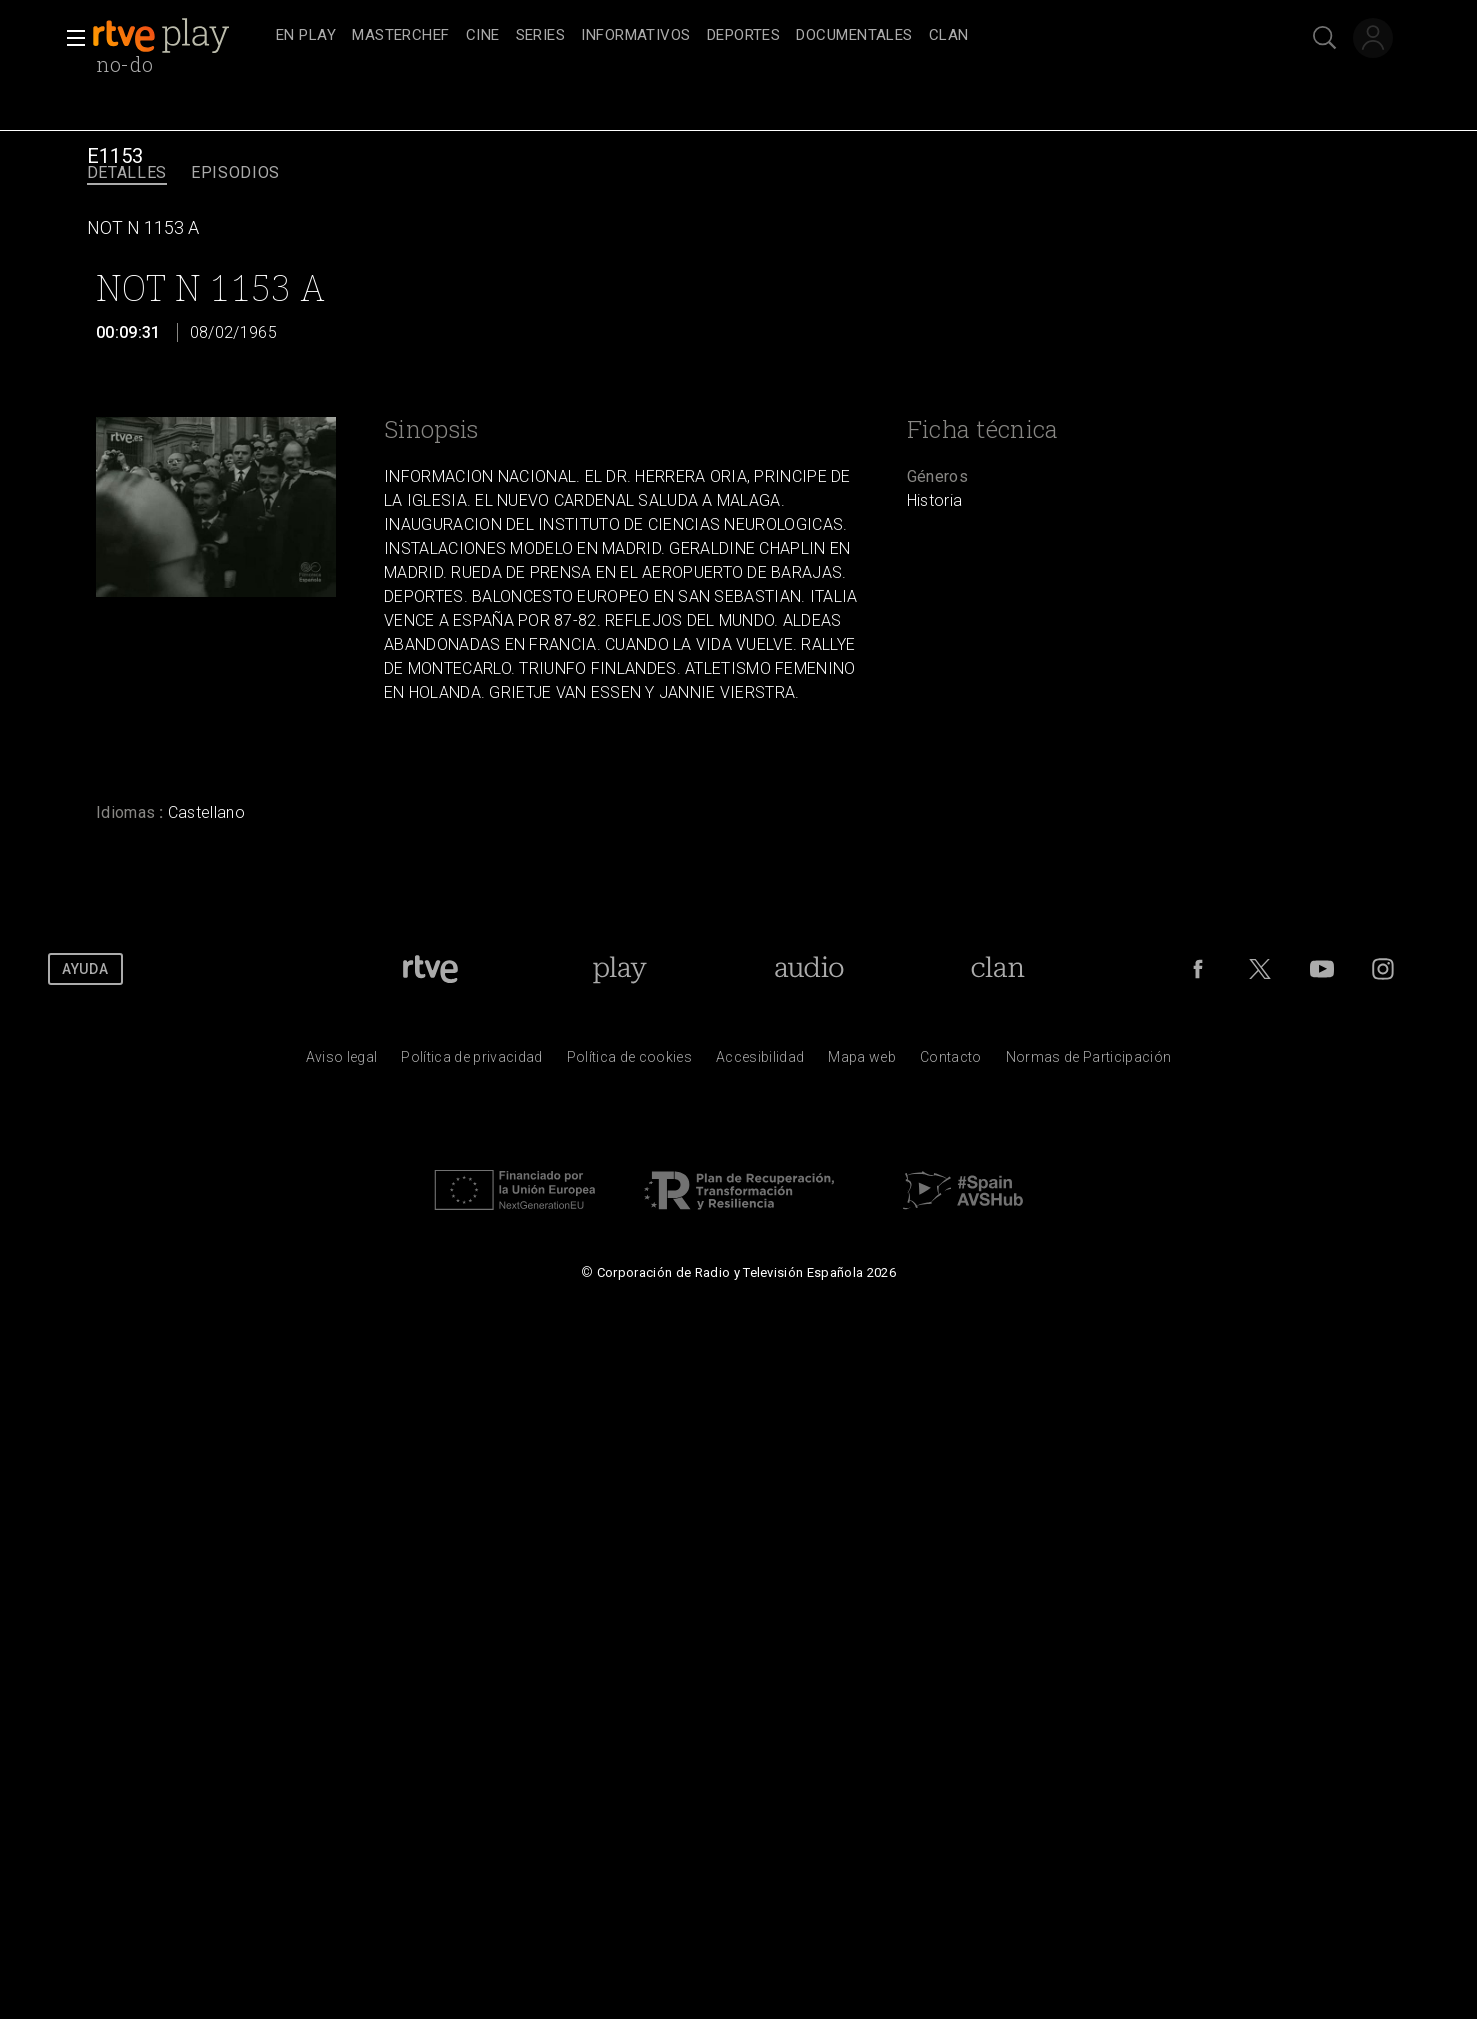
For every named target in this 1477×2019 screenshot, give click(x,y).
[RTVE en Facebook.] (1198, 969)
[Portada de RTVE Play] (619, 969)
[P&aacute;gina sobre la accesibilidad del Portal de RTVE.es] (760, 1062)
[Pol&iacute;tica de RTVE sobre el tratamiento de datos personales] (471, 1062)
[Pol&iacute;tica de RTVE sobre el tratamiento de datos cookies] (629, 1062)
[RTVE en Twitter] (1260, 969)
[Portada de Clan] (998, 969)
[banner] (180, 36)
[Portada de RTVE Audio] (809, 969)
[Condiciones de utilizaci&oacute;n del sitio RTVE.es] (342, 1062)
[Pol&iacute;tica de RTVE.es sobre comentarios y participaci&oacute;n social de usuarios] (1089, 1062)
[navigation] (760, 36)
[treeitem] (306, 36)
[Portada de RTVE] (430, 969)
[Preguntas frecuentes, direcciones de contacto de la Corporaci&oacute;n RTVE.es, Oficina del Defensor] (951, 1062)
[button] (70, 38)
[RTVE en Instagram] (1383, 969)
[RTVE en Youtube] (1322, 969)
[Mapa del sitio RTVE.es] (862, 1062)
